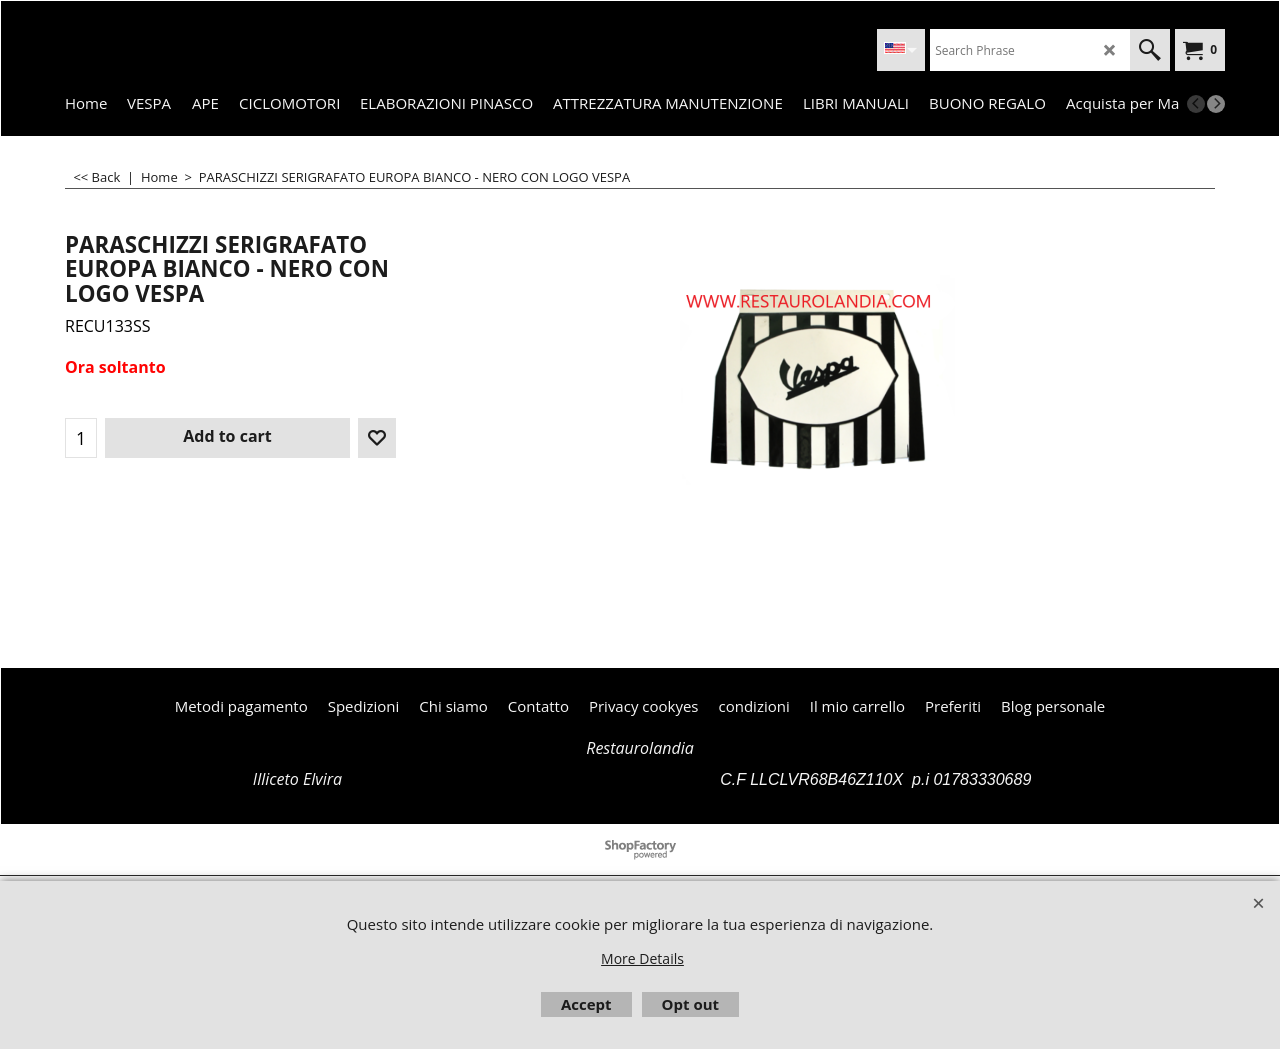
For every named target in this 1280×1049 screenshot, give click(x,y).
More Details (642, 958)
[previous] (1196, 104)
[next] (1216, 104)
